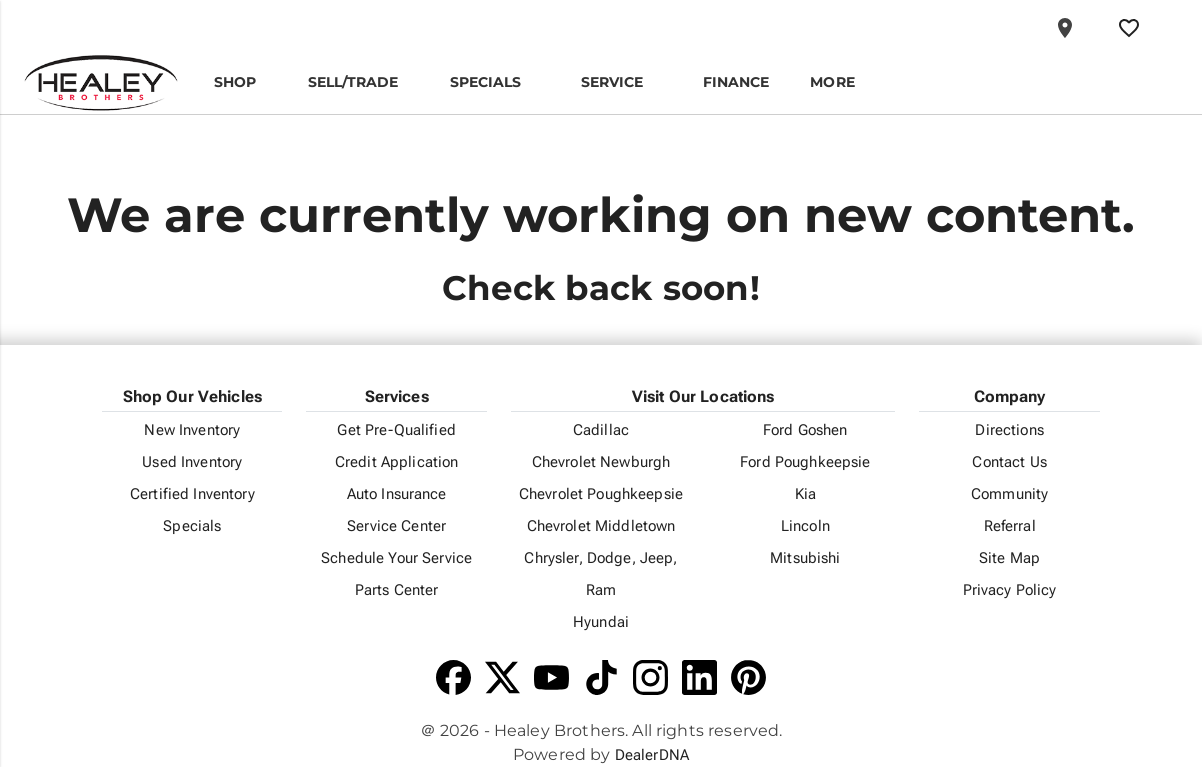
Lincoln (805, 526)
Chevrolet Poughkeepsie (601, 494)
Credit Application (397, 462)
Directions (1009, 430)
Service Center (396, 526)
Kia (805, 494)
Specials (192, 526)
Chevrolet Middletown (601, 526)
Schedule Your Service (396, 558)
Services (397, 396)
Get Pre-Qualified (396, 430)
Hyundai (601, 622)
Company (1010, 396)
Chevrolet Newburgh (601, 462)
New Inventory (192, 430)
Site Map (1009, 558)
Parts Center (397, 590)
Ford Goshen (805, 430)
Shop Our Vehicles (193, 396)
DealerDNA (652, 755)
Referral (1010, 526)
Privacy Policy (1010, 590)
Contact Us (1009, 462)
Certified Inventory (192, 494)
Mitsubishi (805, 558)
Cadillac (601, 430)
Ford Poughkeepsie (805, 462)
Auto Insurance (397, 494)
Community (1009, 494)
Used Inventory (192, 462)
